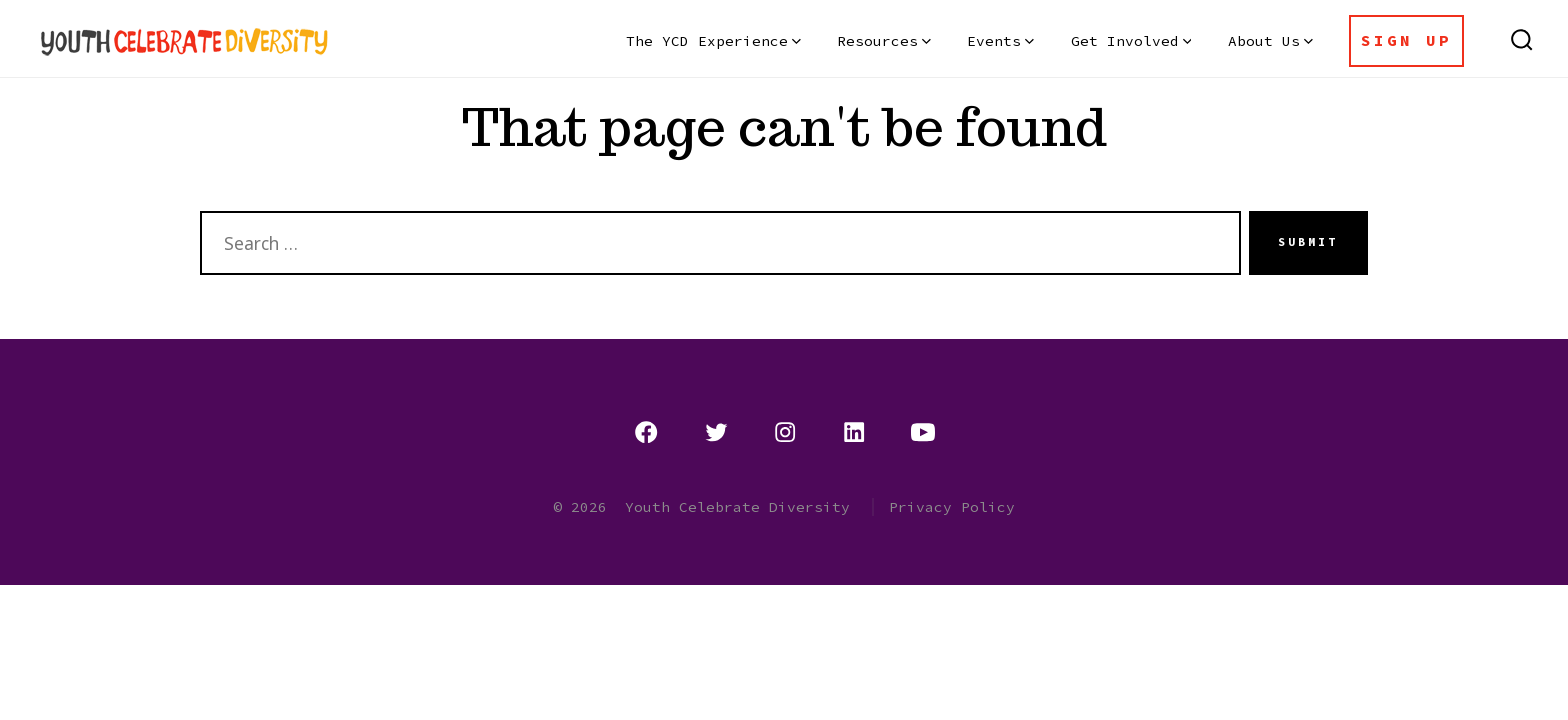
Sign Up (1406, 40)
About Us (1270, 41)
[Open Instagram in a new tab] (785, 432)
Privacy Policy (952, 507)
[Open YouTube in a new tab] (923, 432)
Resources (884, 41)
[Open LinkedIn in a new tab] (854, 432)
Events (1000, 41)
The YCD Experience (713, 41)
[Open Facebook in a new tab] (646, 432)
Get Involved (1131, 41)
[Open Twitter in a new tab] (716, 432)
